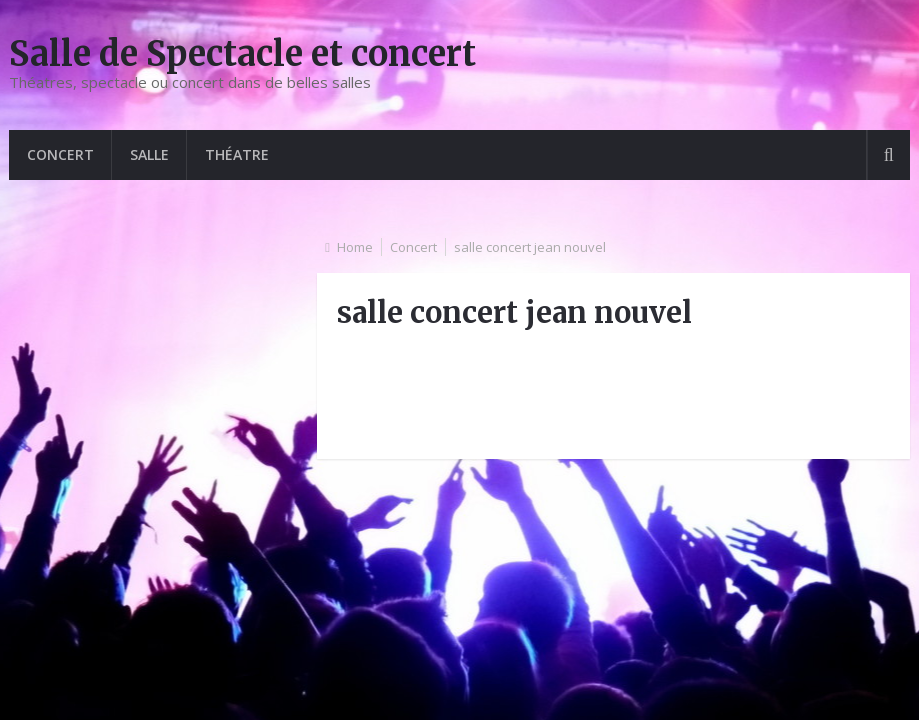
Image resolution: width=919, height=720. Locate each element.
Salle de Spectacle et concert (242, 54)
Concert (60, 154)
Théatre (237, 154)
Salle (149, 154)
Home (355, 247)
